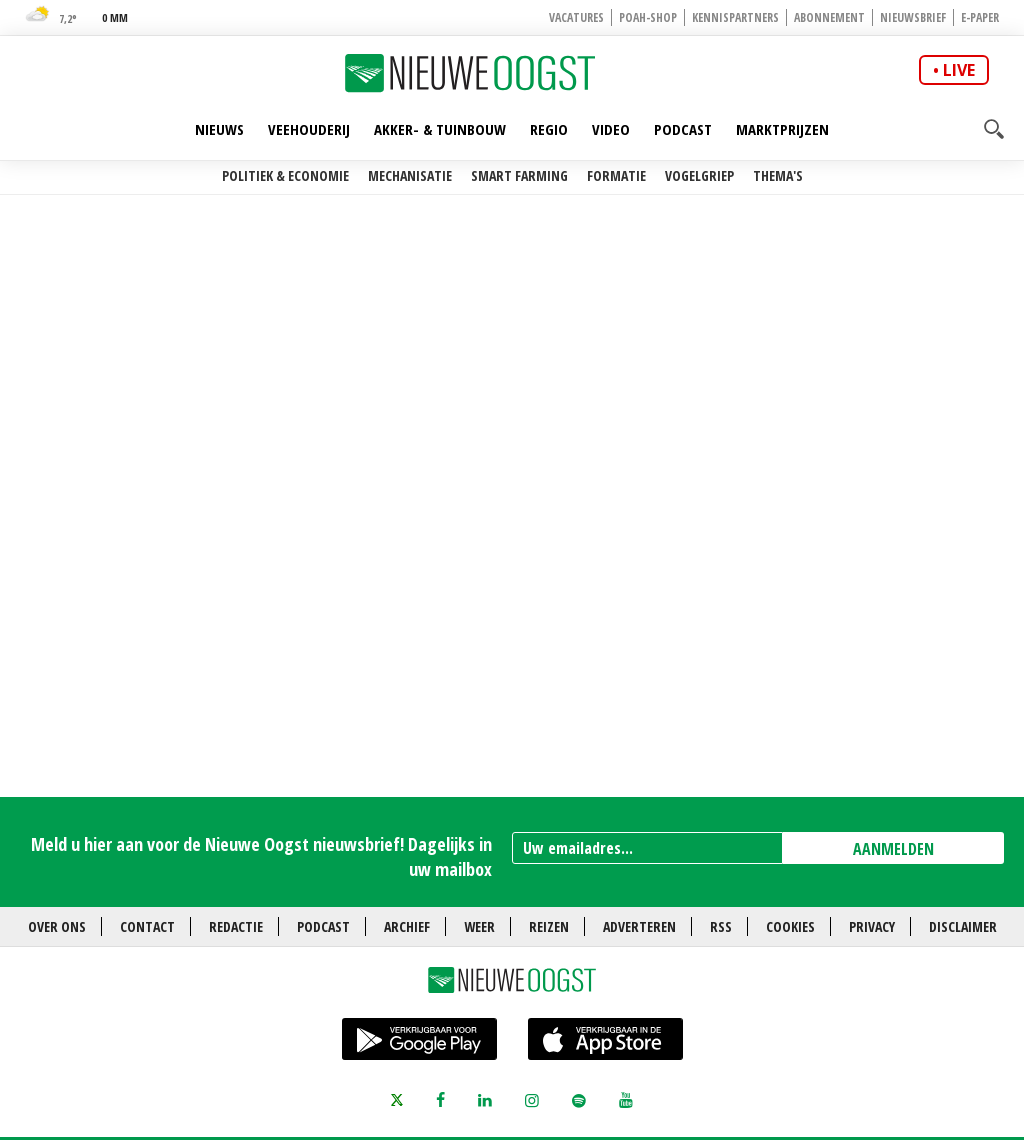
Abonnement (829, 17)
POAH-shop (648, 17)
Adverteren (639, 926)
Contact (147, 926)
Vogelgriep (699, 175)
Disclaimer (963, 926)
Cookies (790, 926)
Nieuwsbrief (913, 17)
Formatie (616, 175)
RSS (721, 926)
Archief (407, 926)
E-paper (980, 17)
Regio (549, 129)
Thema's (778, 175)
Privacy (872, 926)
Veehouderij (309, 129)
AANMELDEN (893, 849)
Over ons (57, 926)
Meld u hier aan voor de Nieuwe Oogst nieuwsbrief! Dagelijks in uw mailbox (261, 856)
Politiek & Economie (285, 175)
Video (611, 129)
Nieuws (219, 129)
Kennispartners (735, 17)
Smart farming (519, 175)
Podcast (683, 129)
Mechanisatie (410, 175)
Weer (479, 926)
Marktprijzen (782, 129)
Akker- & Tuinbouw (440, 129)
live (959, 70)
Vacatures (576, 17)
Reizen (549, 926)
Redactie (236, 926)
